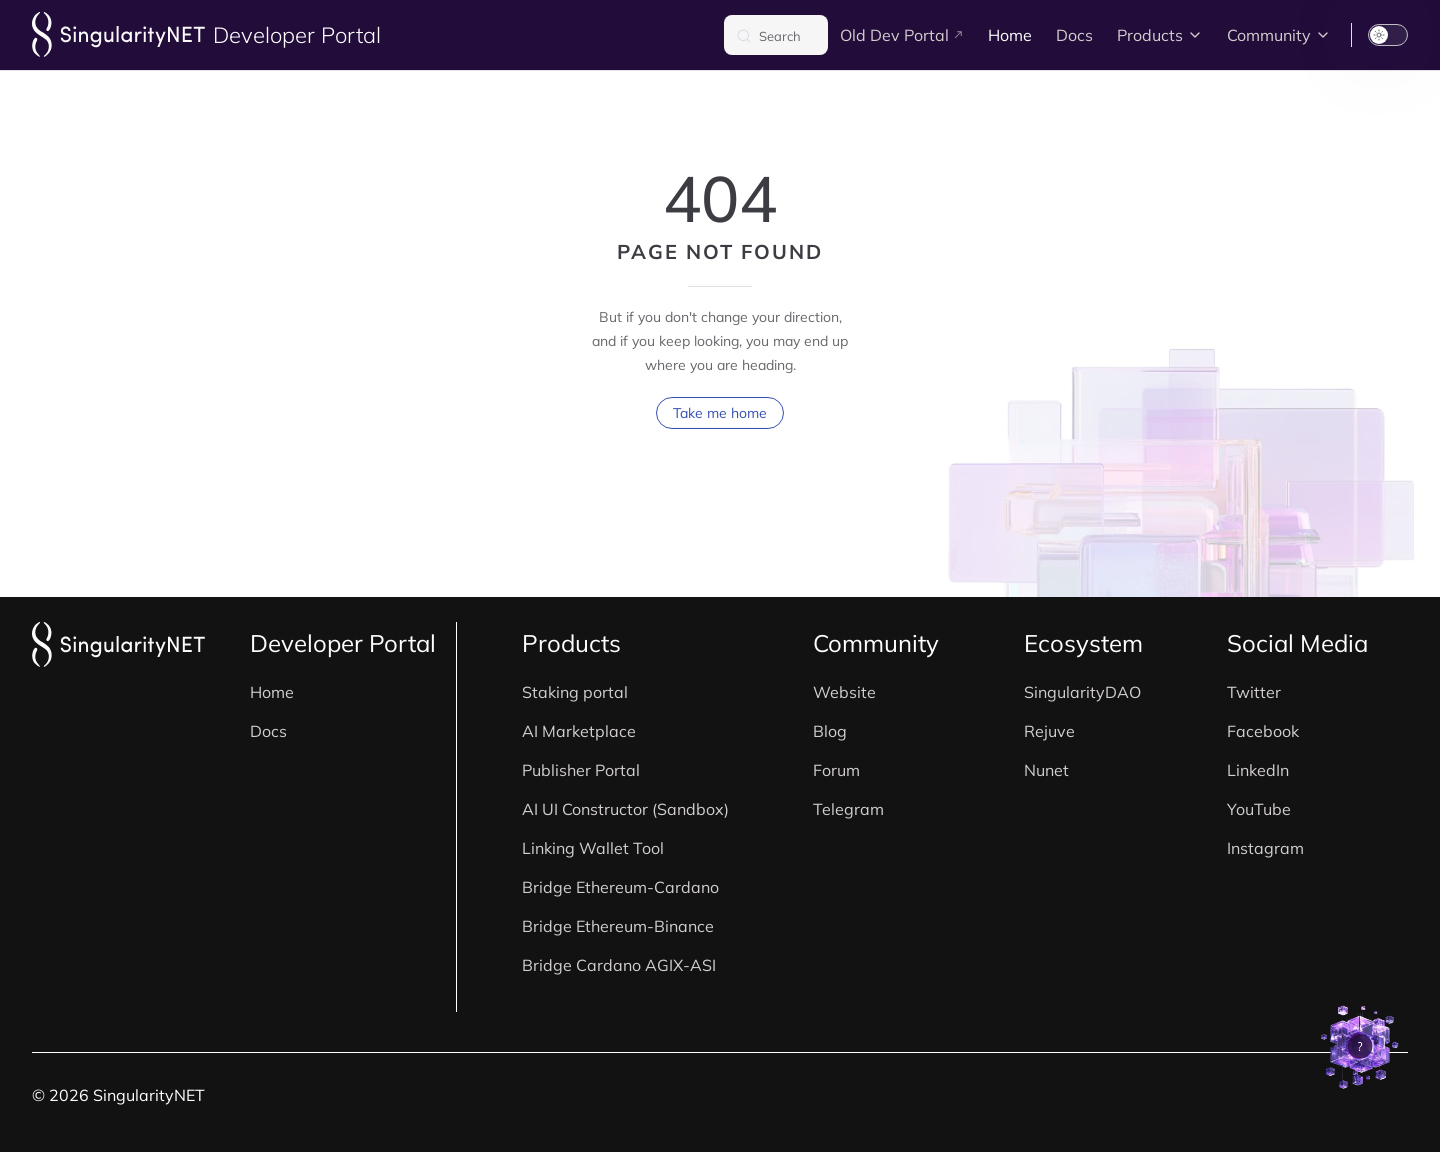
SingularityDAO (1082, 692)
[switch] (1388, 35)
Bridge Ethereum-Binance (618, 926)
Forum (836, 770)
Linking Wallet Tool (593, 848)
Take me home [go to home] (720, 413)
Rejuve (1049, 731)
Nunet (1046, 770)
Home (272, 692)
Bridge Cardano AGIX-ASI (619, 965)
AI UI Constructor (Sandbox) (625, 809)
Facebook (1263, 731)
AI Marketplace (579, 731)
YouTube (1259, 809)
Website (844, 692)
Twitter (1254, 692)
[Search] (776, 35)
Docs (268, 731)
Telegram (848, 809)
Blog (830, 731)
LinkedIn (1258, 770)
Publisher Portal (581, 770)
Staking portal (575, 692)
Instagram (1265, 848)
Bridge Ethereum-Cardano (620, 887)
